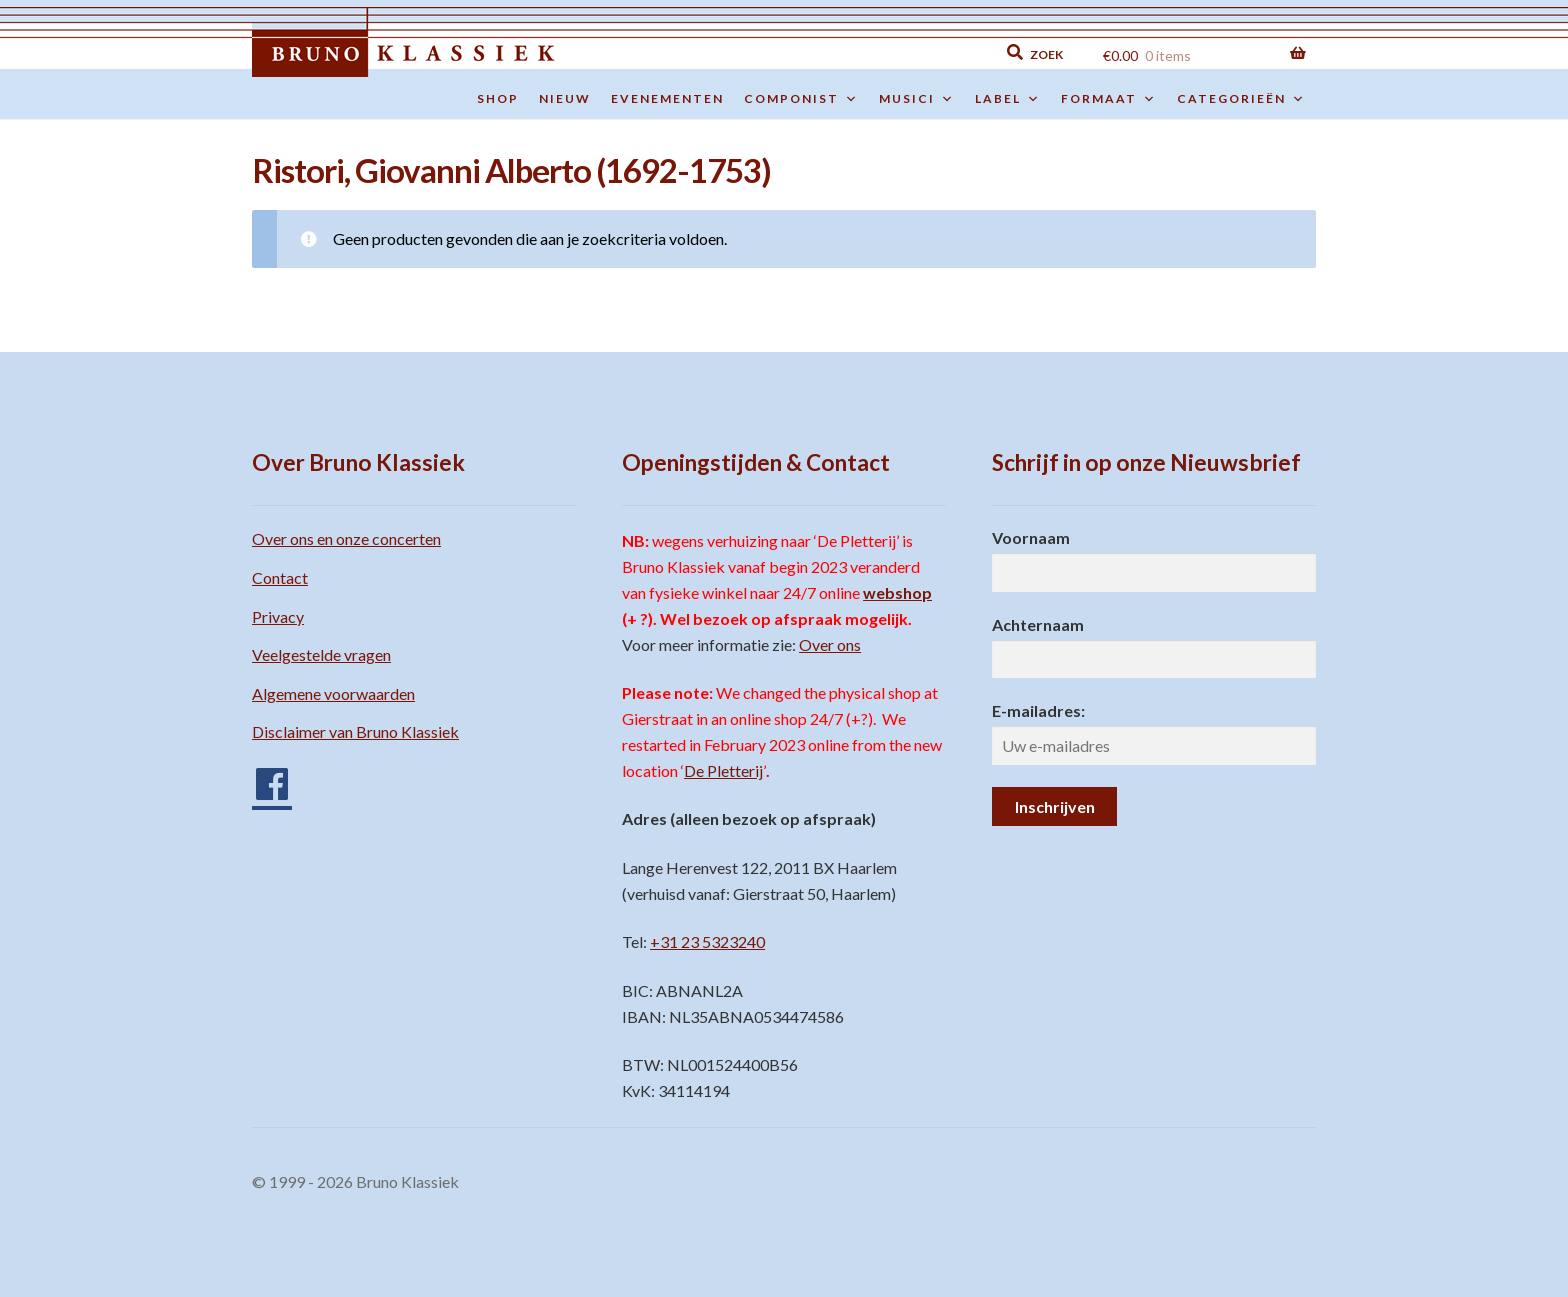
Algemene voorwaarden (333, 693)
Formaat (1109, 99)
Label (1008, 99)
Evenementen (667, 98)
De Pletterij (723, 770)
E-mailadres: (1038, 710)
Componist (801, 99)
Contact (280, 577)
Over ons (830, 644)
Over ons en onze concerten (346, 538)
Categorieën (1241, 99)
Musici (917, 99)
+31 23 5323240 (707, 941)
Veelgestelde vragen (321, 654)
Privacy (278, 616)
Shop (498, 98)
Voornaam (1031, 537)
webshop (897, 592)
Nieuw (565, 98)
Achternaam (1038, 624)
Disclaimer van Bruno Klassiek (355, 731)
